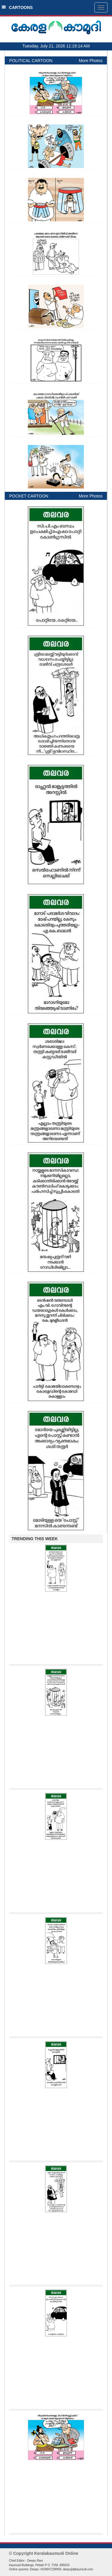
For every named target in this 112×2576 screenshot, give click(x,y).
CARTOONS (17, 7)
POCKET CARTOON (28, 496)
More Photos (90, 60)
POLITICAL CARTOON (30, 60)
